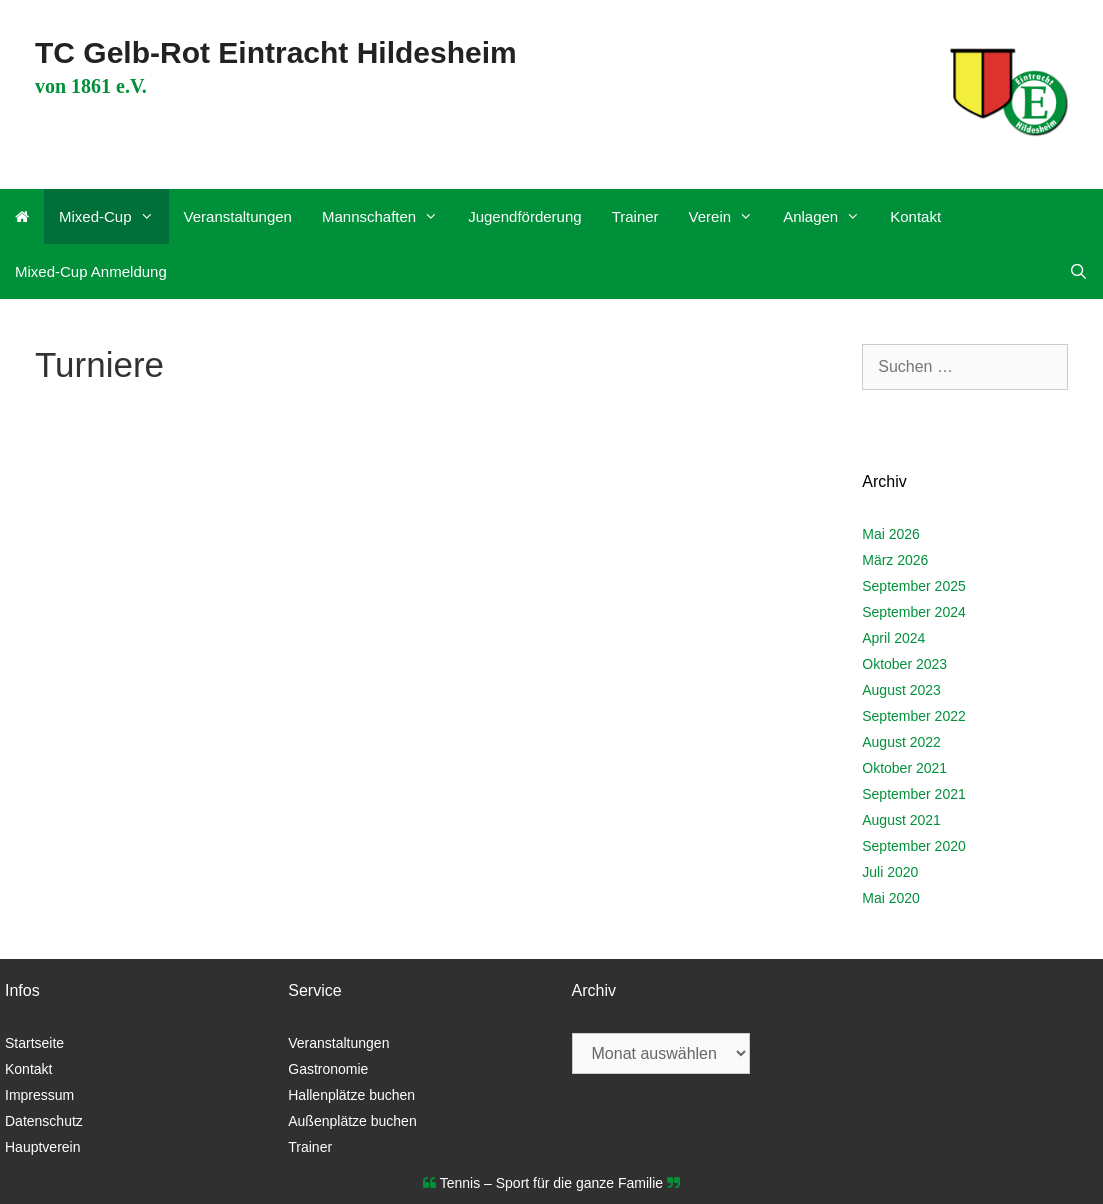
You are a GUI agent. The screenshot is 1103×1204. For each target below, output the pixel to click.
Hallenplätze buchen (351, 1095)
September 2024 (914, 612)
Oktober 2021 (904, 768)
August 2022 (901, 742)
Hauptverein (43, 1147)
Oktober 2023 (904, 664)
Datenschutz (44, 1121)
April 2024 (893, 638)
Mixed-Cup (114, 216)
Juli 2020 (890, 872)
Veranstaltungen (238, 216)
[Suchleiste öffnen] (1078, 271)
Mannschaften (387, 216)
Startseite (34, 1043)
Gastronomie (328, 1069)
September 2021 (914, 794)
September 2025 (914, 586)
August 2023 (901, 690)
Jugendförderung (524, 216)
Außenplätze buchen (352, 1121)
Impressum (39, 1095)
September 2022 (914, 716)
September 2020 (914, 846)
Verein (729, 216)
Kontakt (915, 216)
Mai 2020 (891, 898)
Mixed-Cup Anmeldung (91, 271)
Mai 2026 (891, 534)
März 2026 (895, 560)
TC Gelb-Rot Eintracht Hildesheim (276, 52)
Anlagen (829, 216)
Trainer (635, 216)
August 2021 (901, 820)
